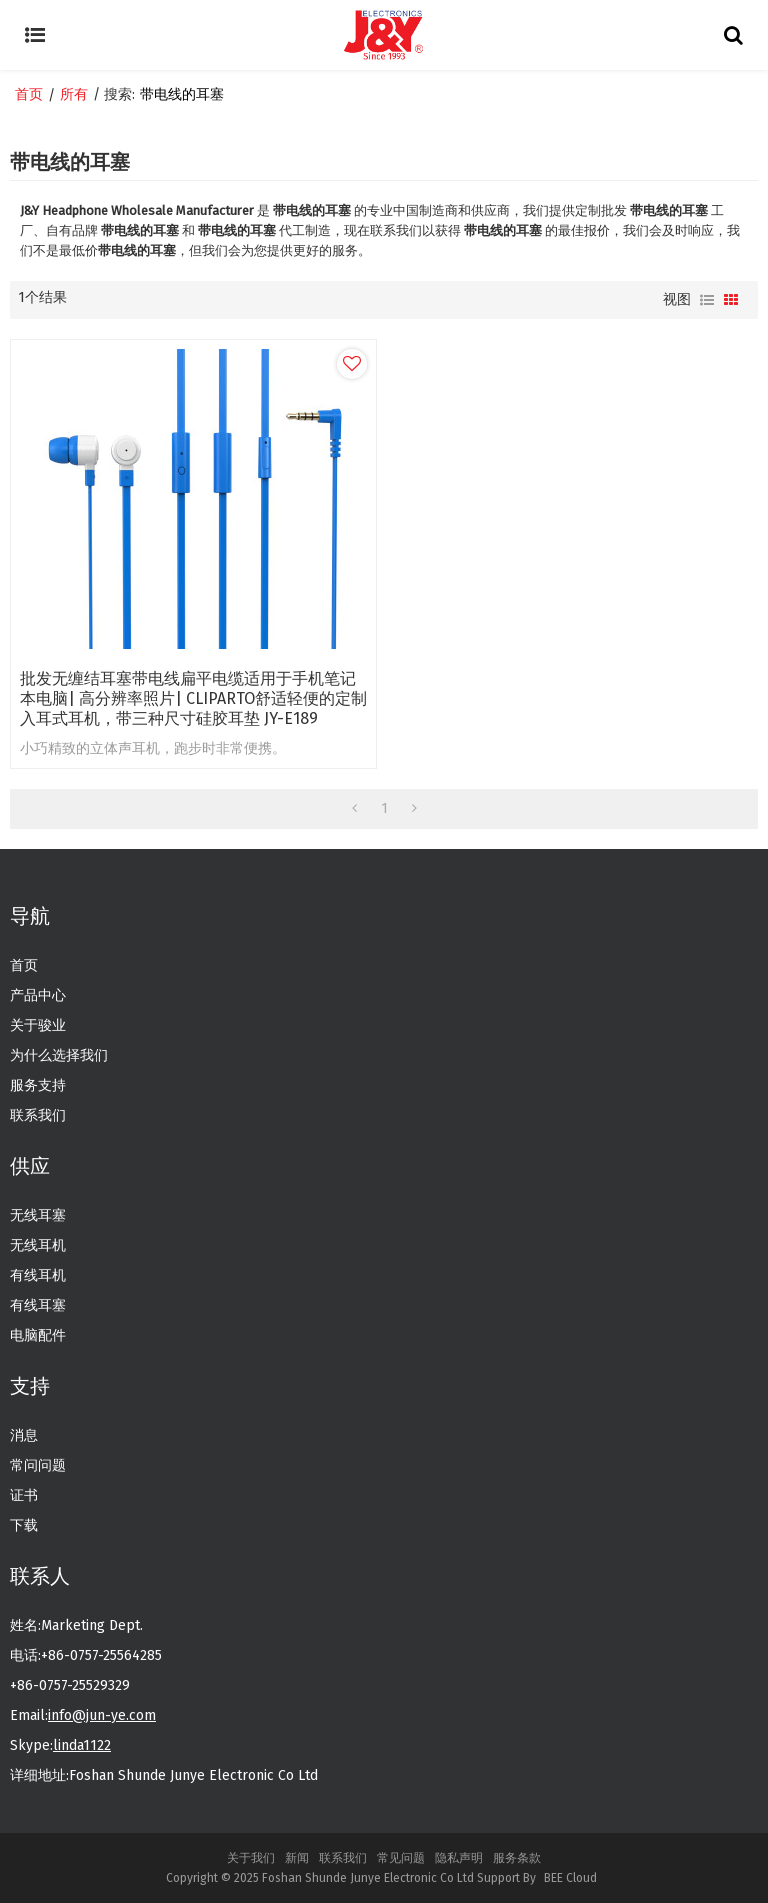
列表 (707, 300)
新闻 (297, 1858)
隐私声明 (459, 1858)
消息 (24, 1435)
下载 (24, 1525)
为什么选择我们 (59, 1055)
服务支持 (38, 1085)
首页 (29, 94)
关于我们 (251, 1858)
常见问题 (401, 1858)
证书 (24, 1495)
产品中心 (38, 995)
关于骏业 (38, 1025)
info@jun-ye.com (102, 1715)
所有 (74, 94)
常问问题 (38, 1465)
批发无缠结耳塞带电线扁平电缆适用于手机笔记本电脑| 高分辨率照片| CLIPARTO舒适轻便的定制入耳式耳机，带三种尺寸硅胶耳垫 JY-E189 (193, 698)
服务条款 (517, 1858)
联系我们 (38, 1115)
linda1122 (82, 1745)
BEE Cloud (570, 1878)
